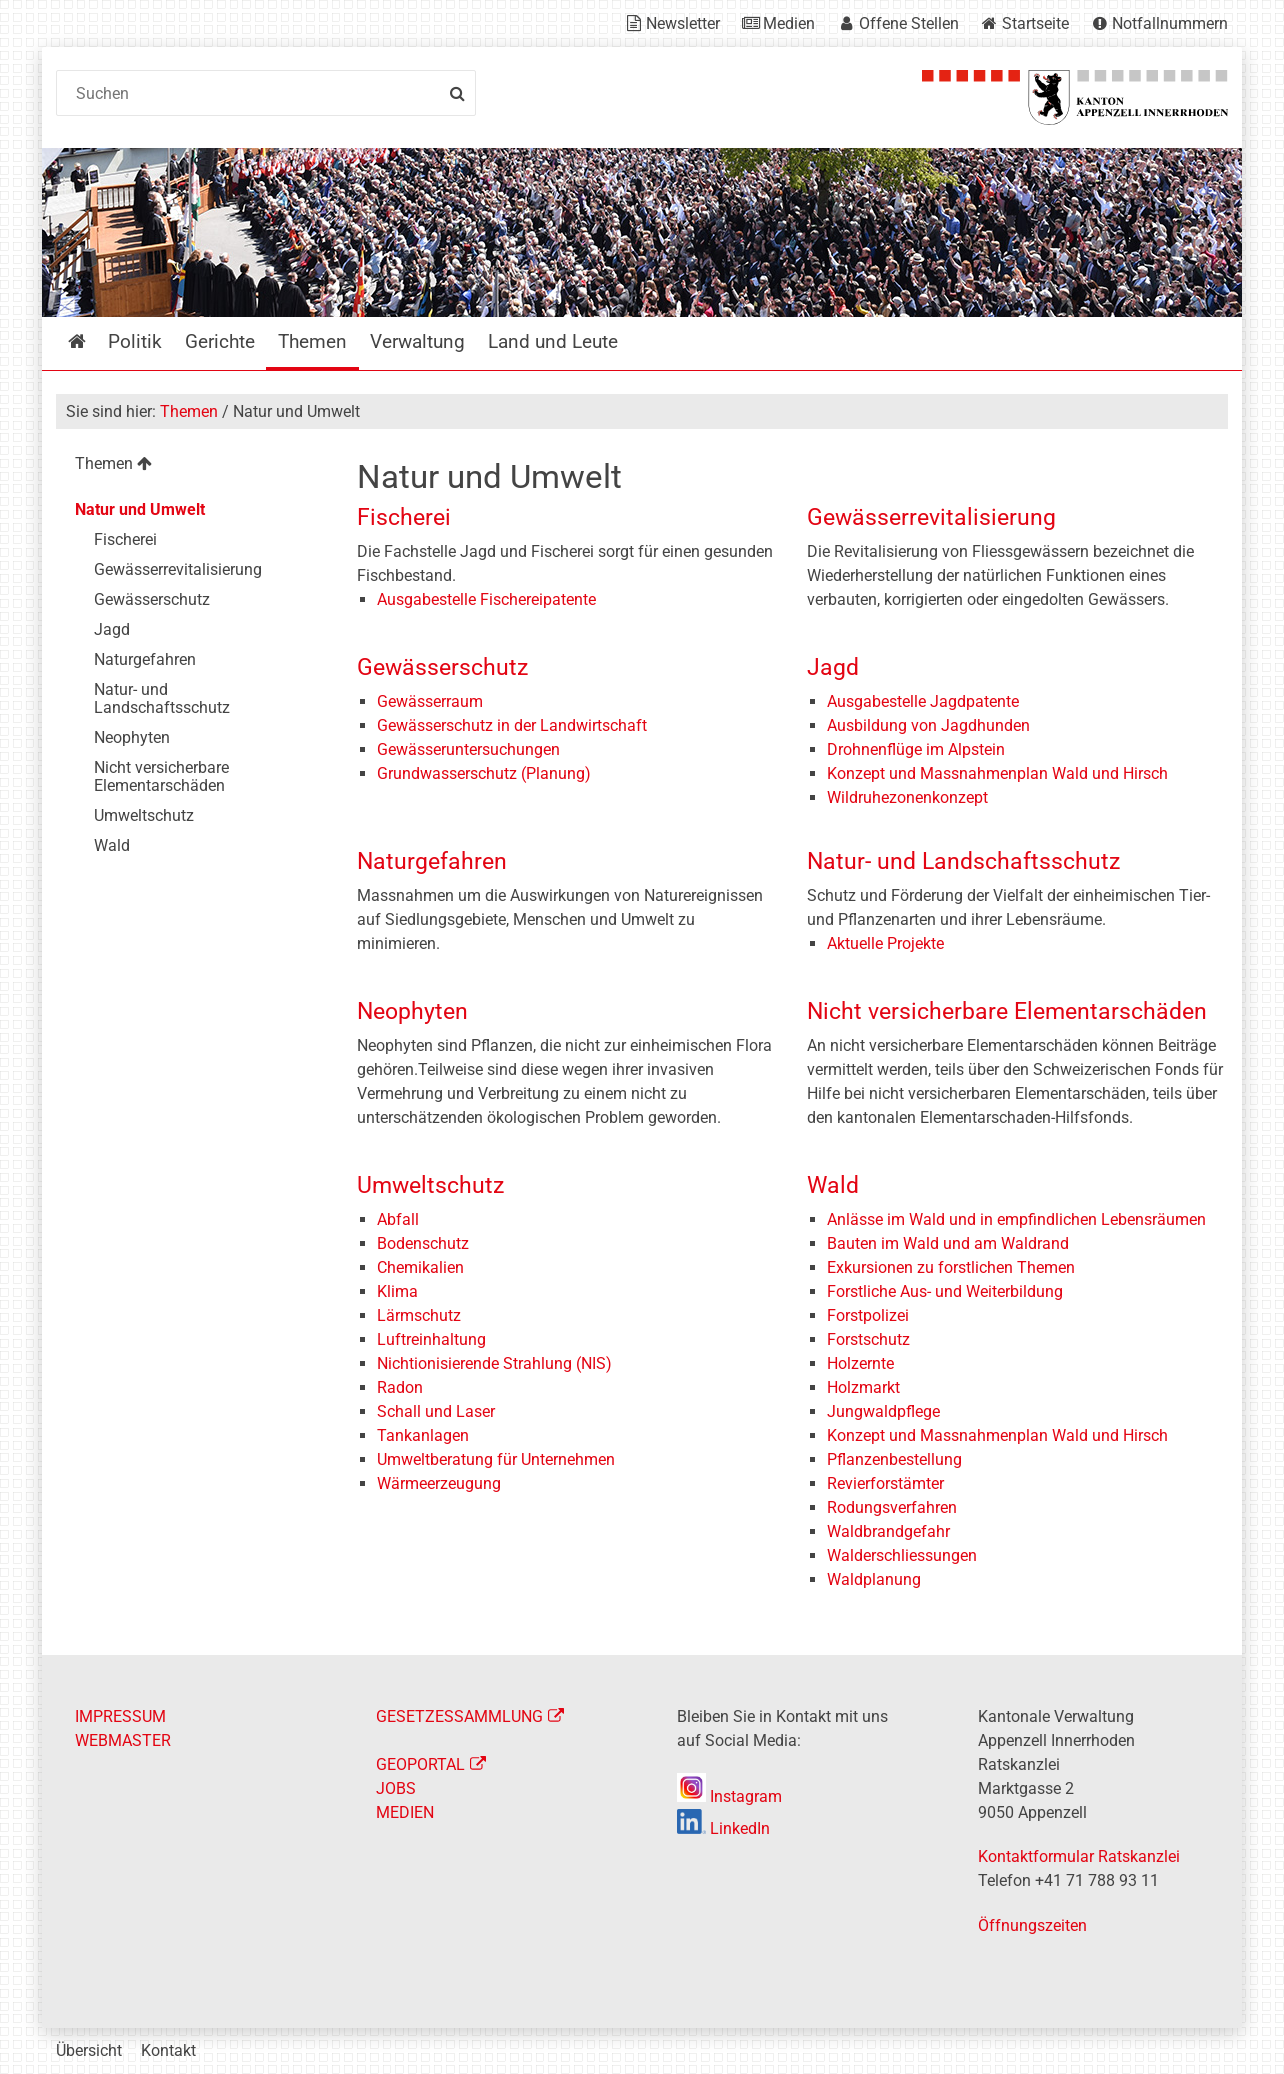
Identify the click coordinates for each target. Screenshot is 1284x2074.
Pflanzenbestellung (894, 1459)
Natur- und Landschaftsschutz (963, 861)
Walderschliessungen (902, 1555)
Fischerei (404, 517)
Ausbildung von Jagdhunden (928, 725)
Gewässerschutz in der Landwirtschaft (512, 725)
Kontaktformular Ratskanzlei (1079, 1856)
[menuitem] (190, 466)
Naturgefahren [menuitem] (145, 659)
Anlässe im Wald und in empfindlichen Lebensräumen (1016, 1219)
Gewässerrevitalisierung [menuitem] (178, 569)
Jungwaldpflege (883, 1411)
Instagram (729, 1796)
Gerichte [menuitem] (220, 341)
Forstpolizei (868, 1315)
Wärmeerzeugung (439, 1483)
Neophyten (412, 1011)
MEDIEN (405, 1812)
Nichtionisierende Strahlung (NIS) (494, 1363)
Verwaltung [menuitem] (417, 341)
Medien (789, 23)
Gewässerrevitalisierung (931, 517)
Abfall (398, 1219)
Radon (400, 1387)
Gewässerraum (430, 701)
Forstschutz (868, 1339)
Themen (189, 411)
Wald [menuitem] (112, 845)
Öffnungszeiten (1032, 1925)
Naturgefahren (432, 861)
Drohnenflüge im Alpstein (916, 749)
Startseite (1035, 23)
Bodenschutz (423, 1243)
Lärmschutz (419, 1315)
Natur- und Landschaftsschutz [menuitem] (162, 698)
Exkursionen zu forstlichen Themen (951, 1267)
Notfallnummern (1170, 23)
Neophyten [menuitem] (132, 737)
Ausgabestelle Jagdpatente (923, 701)
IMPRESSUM (120, 1716)
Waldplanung (874, 1579)
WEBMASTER (123, 1740)
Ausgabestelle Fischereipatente (486, 599)
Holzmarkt (863, 1387)
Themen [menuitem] (312, 341)
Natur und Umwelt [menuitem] (140, 509)
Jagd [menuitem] (112, 629)
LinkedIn (723, 1828)
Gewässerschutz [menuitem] (152, 599)
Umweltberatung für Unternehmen (496, 1459)
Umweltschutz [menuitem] (144, 815)
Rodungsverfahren (892, 1507)
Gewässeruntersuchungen (468, 749)
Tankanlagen (423, 1435)
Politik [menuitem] (135, 341)
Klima (397, 1291)
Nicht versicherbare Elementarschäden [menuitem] (161, 776)
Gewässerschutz (442, 667)
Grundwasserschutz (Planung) (484, 773)
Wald (833, 1185)
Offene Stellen (909, 23)
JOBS (396, 1788)
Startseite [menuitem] (91, 341)
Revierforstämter (885, 1483)
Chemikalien (420, 1267)
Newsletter (683, 23)
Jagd (833, 667)
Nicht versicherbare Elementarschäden (1007, 1011)
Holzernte (860, 1363)
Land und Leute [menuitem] (553, 341)
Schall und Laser (436, 1411)
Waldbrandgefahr (888, 1531)
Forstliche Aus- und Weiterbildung (945, 1291)
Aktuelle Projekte (885, 943)
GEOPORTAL (420, 1764)
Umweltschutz (430, 1185)
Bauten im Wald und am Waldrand (948, 1243)
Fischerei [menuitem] (125, 539)
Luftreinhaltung (431, 1339)
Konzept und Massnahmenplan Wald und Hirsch (997, 773)
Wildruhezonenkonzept (907, 797)
